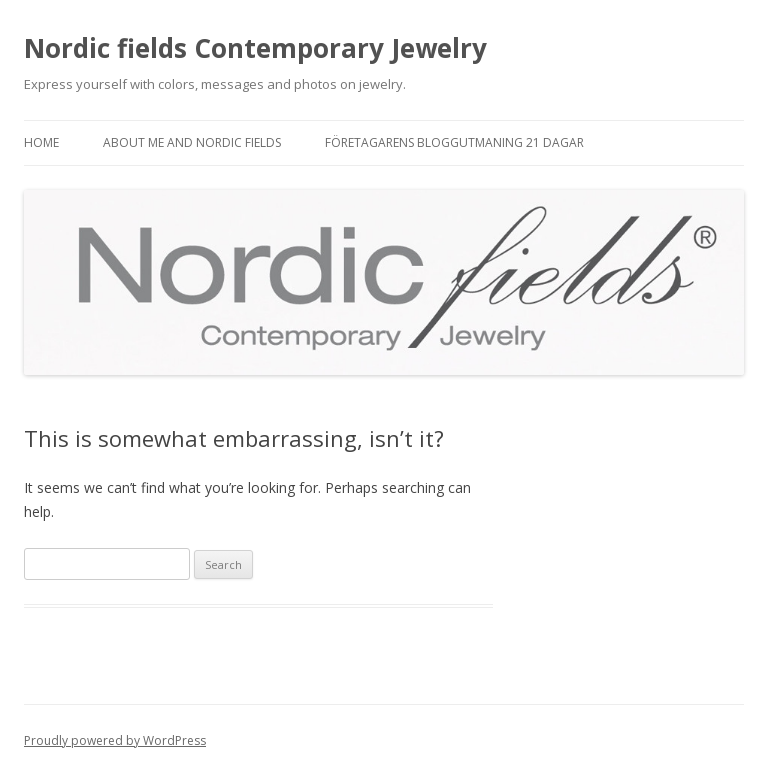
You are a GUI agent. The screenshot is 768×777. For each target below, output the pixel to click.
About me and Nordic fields (192, 142)
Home (41, 142)
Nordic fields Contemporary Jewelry (255, 48)
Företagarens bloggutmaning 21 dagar (454, 142)
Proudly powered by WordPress (115, 740)
